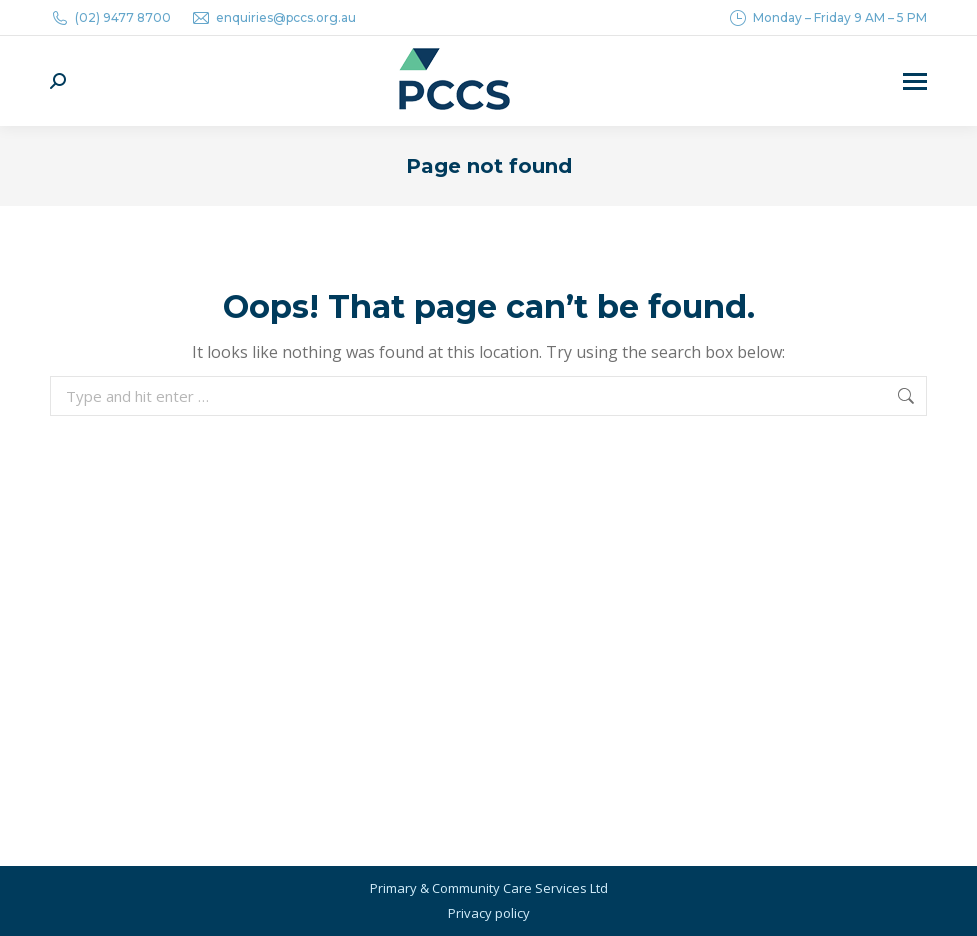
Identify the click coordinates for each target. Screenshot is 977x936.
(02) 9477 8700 (110, 18)
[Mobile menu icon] (915, 81)
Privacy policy (489, 913)
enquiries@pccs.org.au (273, 18)
